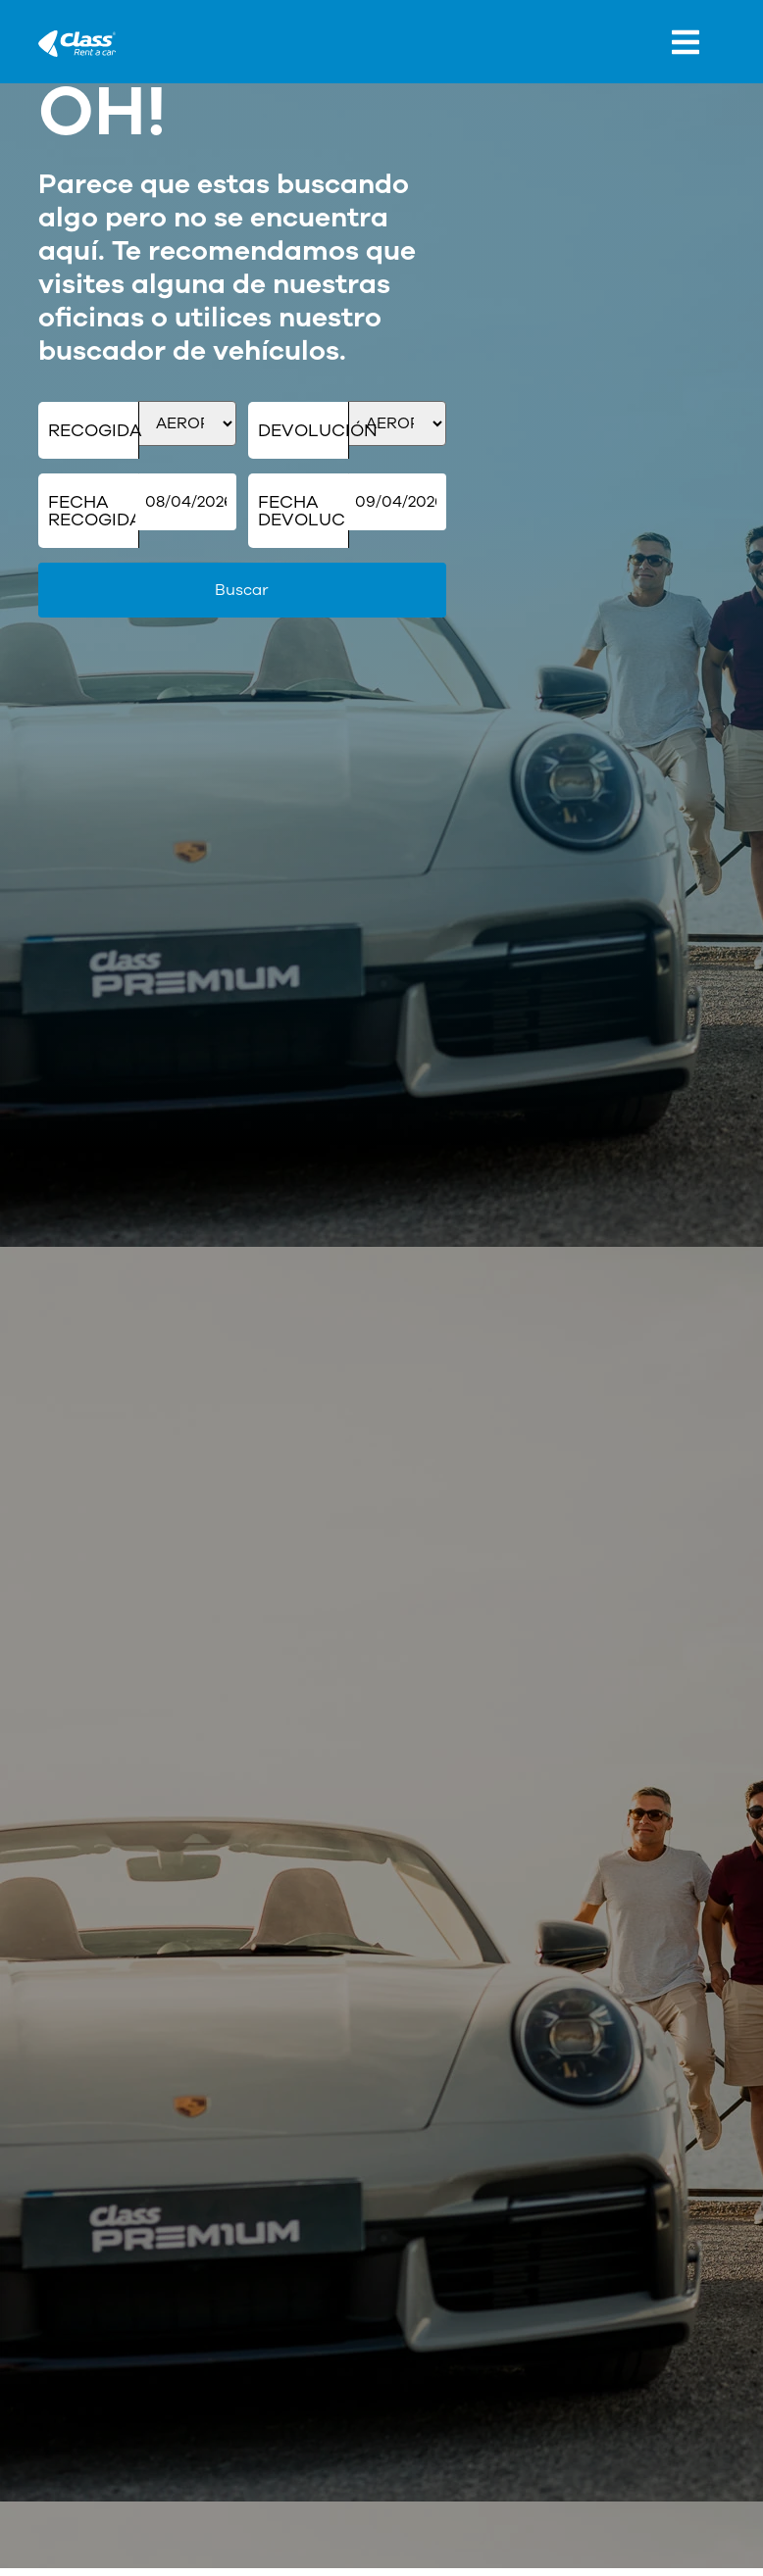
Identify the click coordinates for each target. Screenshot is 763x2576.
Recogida (93, 430)
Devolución (303, 430)
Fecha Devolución (303, 510)
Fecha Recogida (93, 510)
